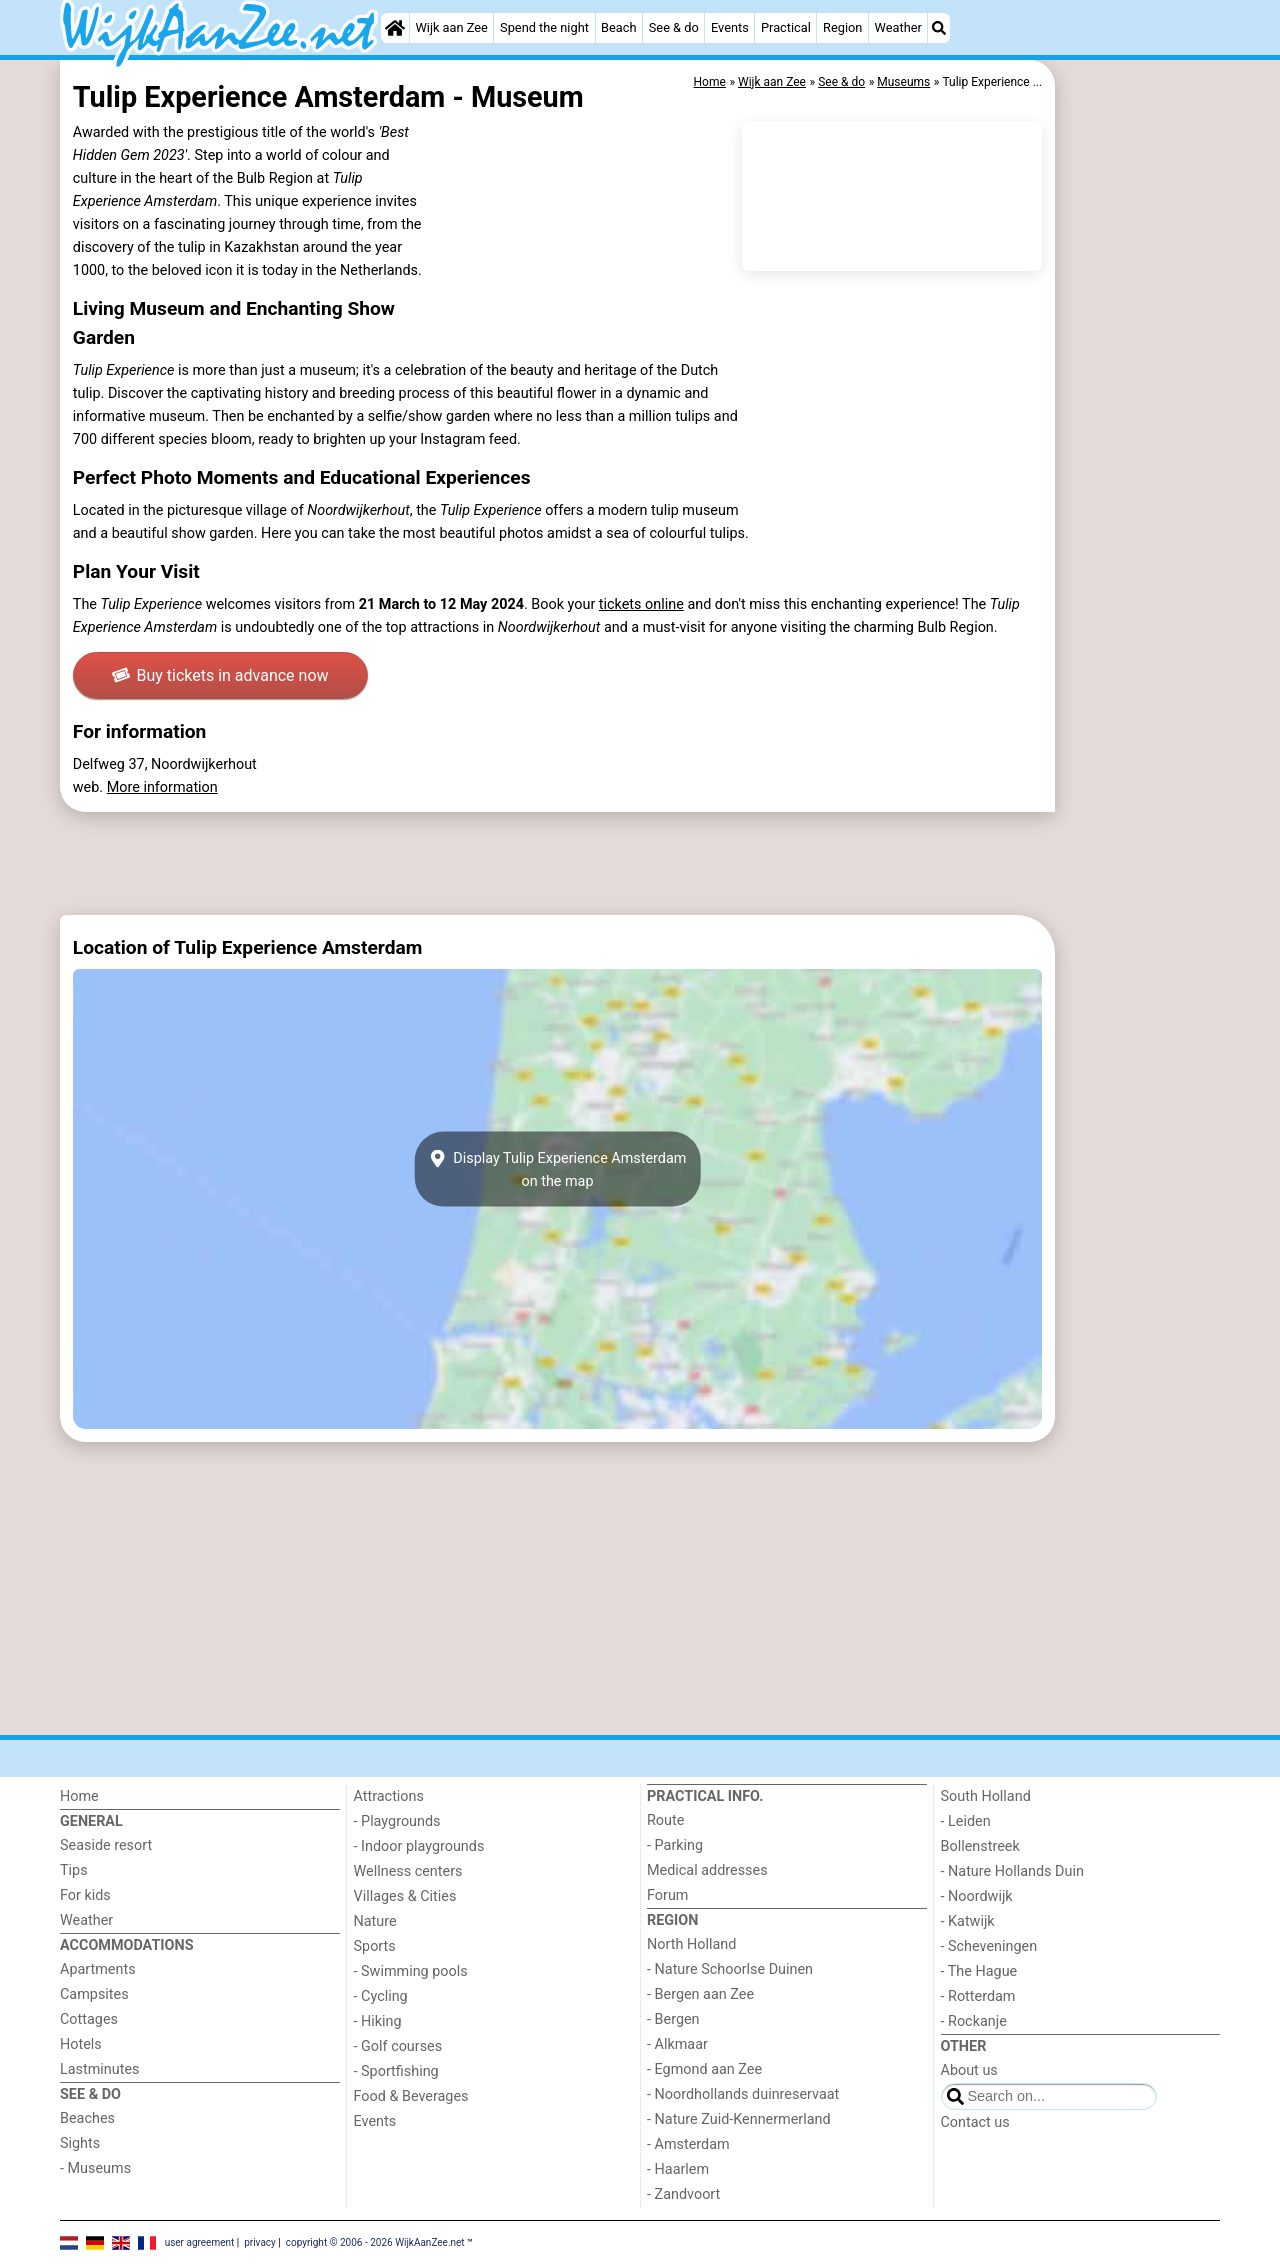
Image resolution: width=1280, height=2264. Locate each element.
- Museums (95, 2168)
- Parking (675, 1845)
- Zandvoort (683, 2194)
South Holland (986, 1796)
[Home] (395, 28)
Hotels (81, 2044)
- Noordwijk (977, 1896)
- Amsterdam (688, 2144)
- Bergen (673, 2019)
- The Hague (979, 1971)
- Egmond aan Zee (704, 2069)
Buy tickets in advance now (220, 675)
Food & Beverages (411, 2096)
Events (730, 27)
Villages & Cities (405, 1896)
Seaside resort (106, 1845)
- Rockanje (974, 2021)
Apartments (98, 1969)
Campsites (94, 1994)
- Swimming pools (411, 1971)
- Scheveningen (989, 1946)
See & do (674, 27)
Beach (618, 27)
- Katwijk (968, 1921)
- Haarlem (678, 2169)
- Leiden (966, 1821)
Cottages (89, 2019)
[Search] (939, 28)
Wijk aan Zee (451, 27)
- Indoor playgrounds (419, 1846)
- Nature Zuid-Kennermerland (739, 2119)
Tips (74, 1870)
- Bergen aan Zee (700, 1994)
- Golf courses (398, 2046)
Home (79, 1796)
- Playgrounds (397, 1821)
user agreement (200, 2241)
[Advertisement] (1140, 520)
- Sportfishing (396, 2071)
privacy (260, 2241)
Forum (667, 1895)
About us (969, 2070)
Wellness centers (408, 1871)
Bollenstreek (980, 1846)
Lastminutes (99, 2069)
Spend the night (544, 27)
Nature (375, 1921)
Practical (786, 27)
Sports (375, 1946)
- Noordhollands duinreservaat (743, 2094)
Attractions (389, 1796)
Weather (898, 27)
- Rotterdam (978, 1996)
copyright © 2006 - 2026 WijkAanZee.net (375, 2241)
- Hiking (378, 2021)
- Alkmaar (677, 2044)
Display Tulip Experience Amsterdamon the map (558, 1169)
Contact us (975, 2122)
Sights (80, 2143)
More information (162, 787)
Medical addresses (707, 1870)
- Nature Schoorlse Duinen (730, 1969)
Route (665, 1820)
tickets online (641, 604)
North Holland (691, 1944)
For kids (85, 1895)
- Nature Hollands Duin (1012, 1871)
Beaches (87, 2118)
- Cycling (381, 1996)
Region (842, 27)
